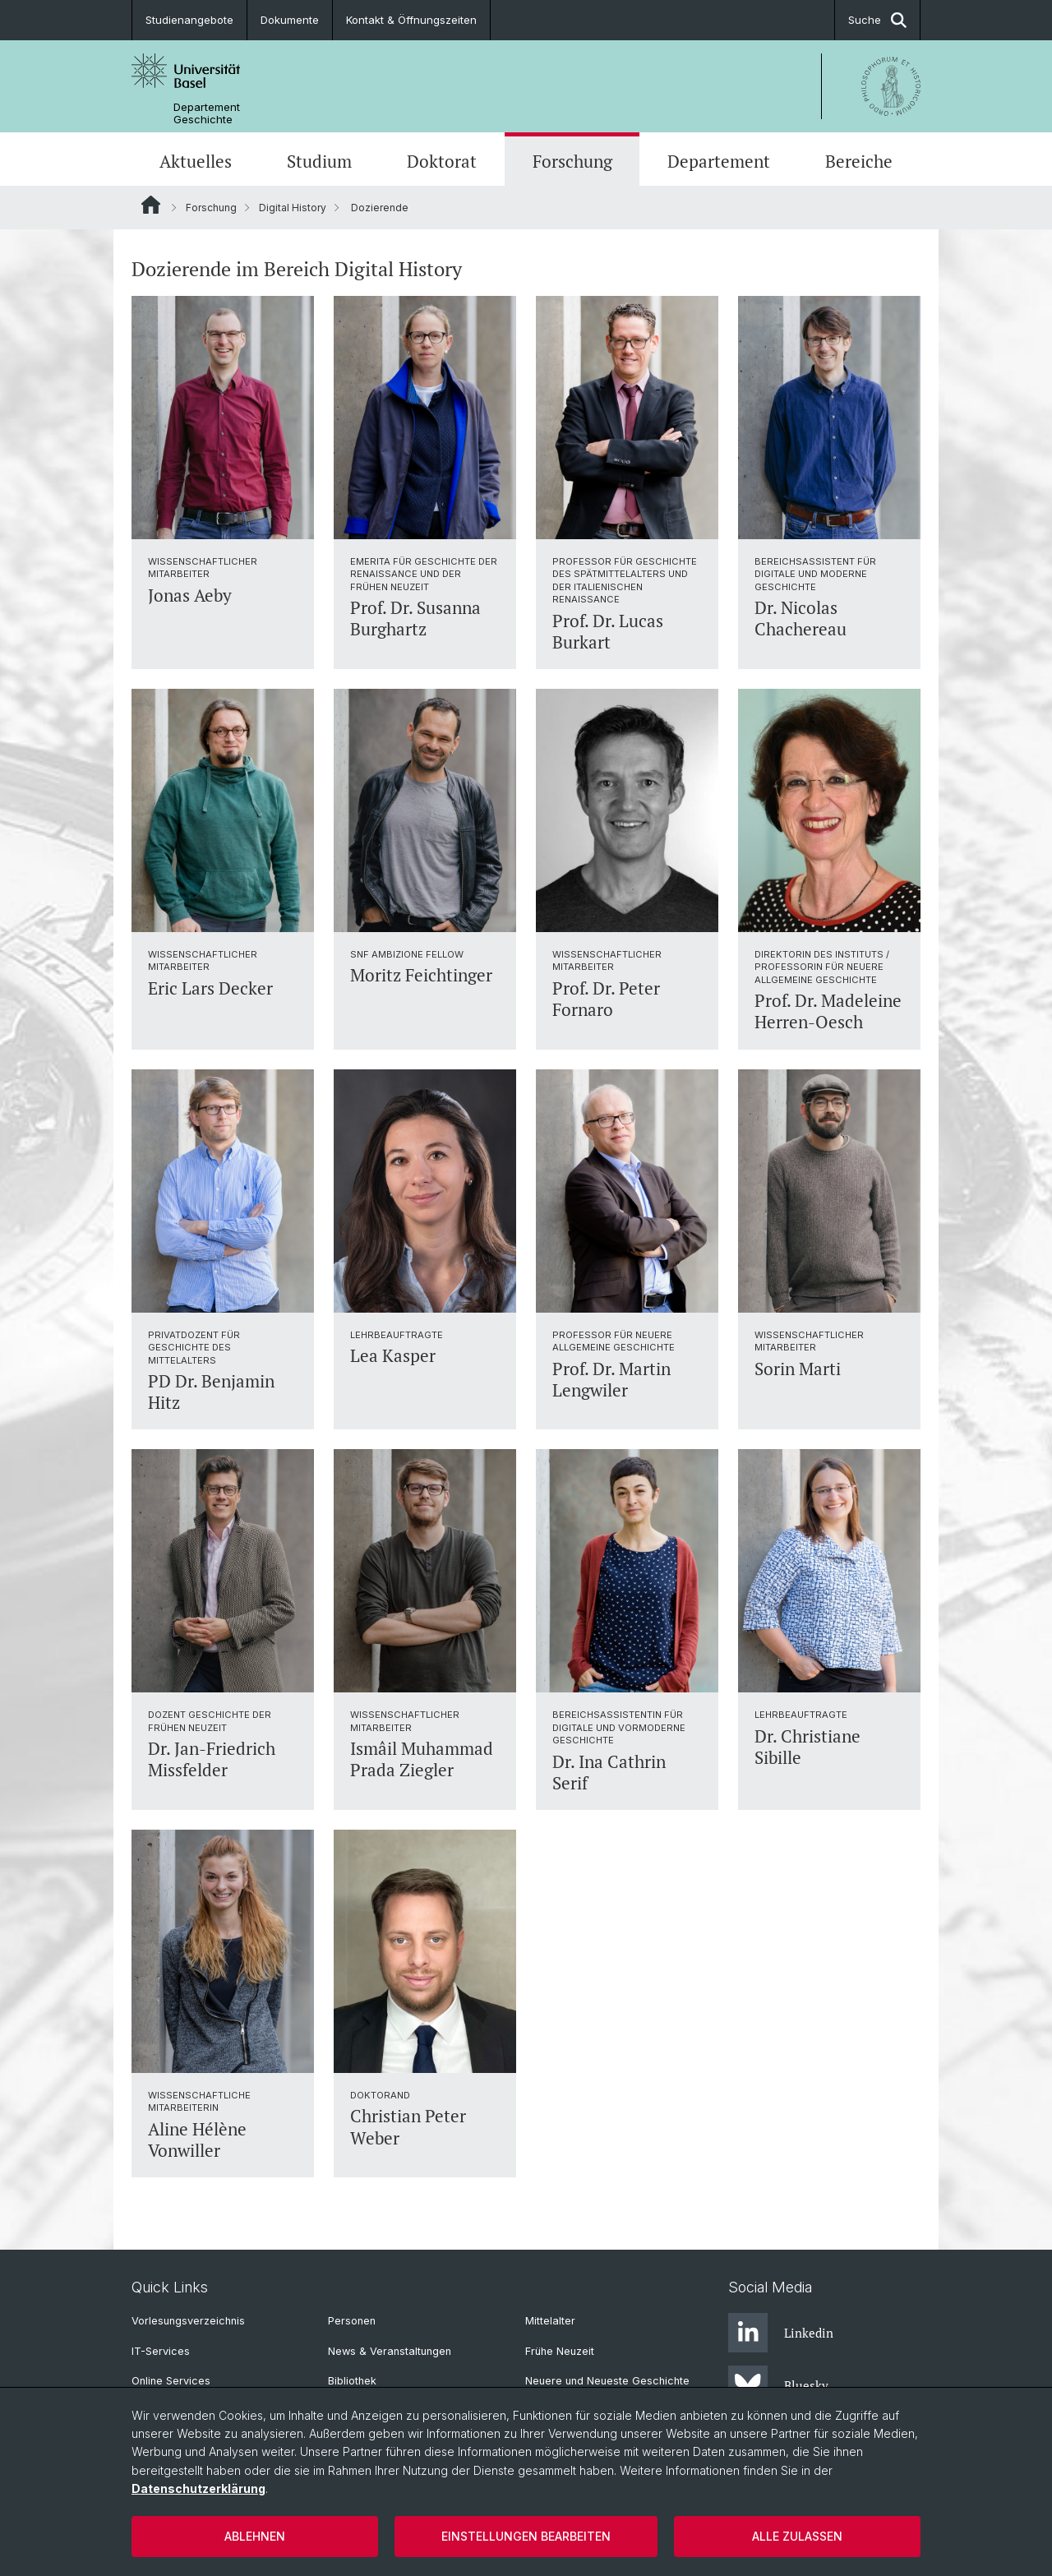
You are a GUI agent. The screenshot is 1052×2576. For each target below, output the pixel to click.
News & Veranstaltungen (389, 2351)
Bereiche (859, 161)
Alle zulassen (797, 2536)
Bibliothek (352, 2381)
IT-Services (161, 2351)
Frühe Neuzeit (559, 2351)
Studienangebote (189, 19)
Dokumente (290, 19)
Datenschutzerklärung (198, 2488)
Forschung (572, 161)
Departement (718, 161)
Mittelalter (550, 2321)
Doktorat (442, 161)
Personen (352, 2321)
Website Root (150, 205)
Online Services (171, 2381)
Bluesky (778, 2385)
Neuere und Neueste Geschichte (607, 2381)
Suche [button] (877, 20)
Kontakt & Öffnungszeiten (411, 19)
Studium (319, 161)
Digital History (292, 207)
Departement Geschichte (206, 113)
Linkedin (780, 2332)
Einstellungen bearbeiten (526, 2536)
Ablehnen (254, 2536)
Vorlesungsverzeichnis (188, 2321)
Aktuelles (195, 161)
